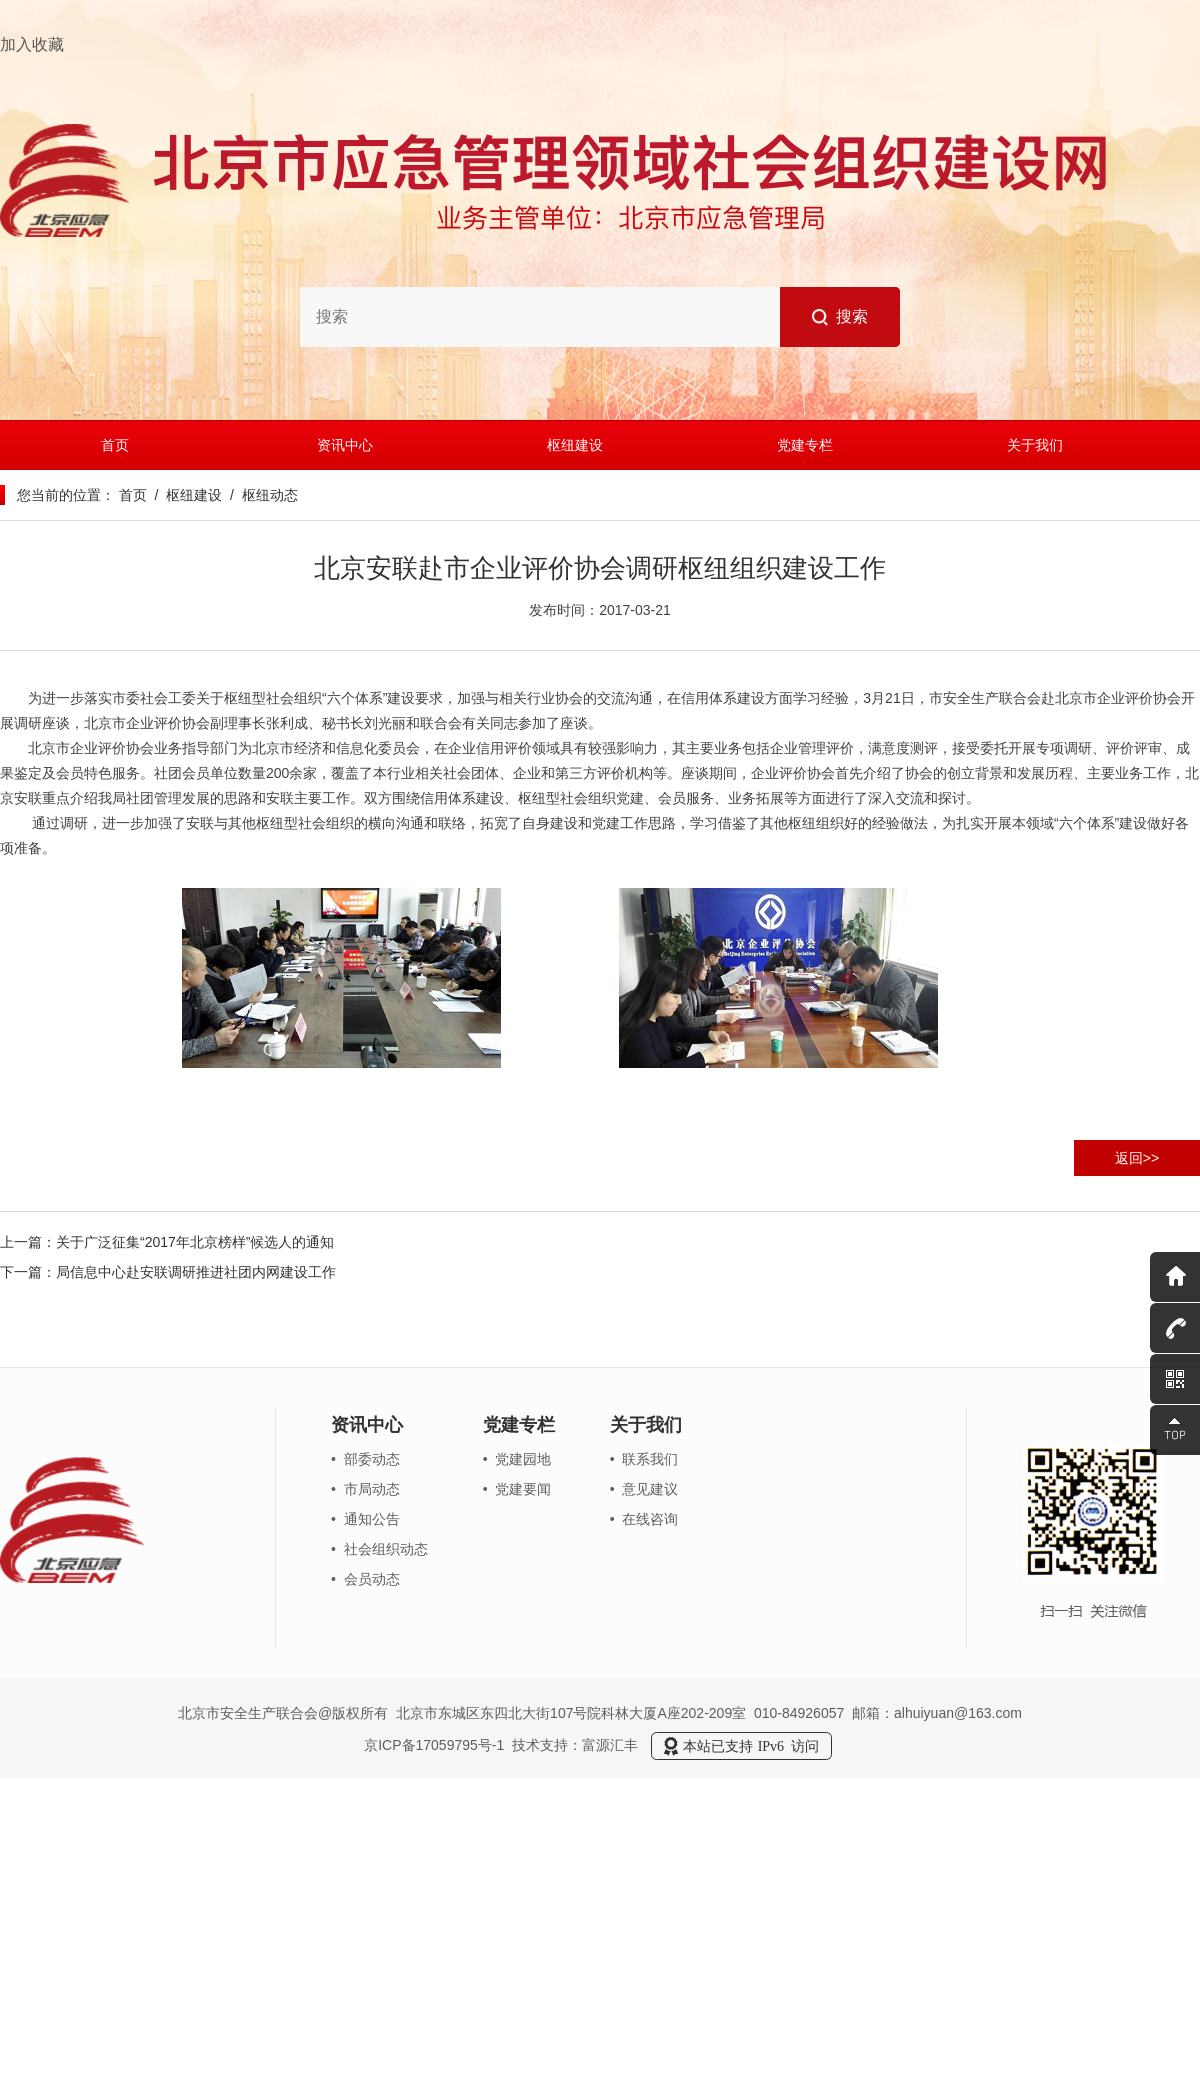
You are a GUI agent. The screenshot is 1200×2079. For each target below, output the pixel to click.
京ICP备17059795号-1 (434, 1744)
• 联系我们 (644, 1459)
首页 (115, 445)
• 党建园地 (517, 1459)
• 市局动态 (365, 1489)
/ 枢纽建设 (184, 495)
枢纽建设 (575, 445)
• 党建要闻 (517, 1489)
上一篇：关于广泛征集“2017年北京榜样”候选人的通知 (167, 1242)
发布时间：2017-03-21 (600, 610)
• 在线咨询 (644, 1519)
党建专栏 (805, 445)
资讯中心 (345, 445)
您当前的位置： (66, 495)
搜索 (840, 317)
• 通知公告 (365, 1519)
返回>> (1137, 1158)
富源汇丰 (610, 1744)
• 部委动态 (365, 1459)
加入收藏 (32, 44)
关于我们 (1035, 445)
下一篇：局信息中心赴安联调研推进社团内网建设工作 (168, 1272)
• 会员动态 (365, 1579)
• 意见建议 (644, 1489)
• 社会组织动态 (379, 1549)
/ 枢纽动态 (259, 495)
